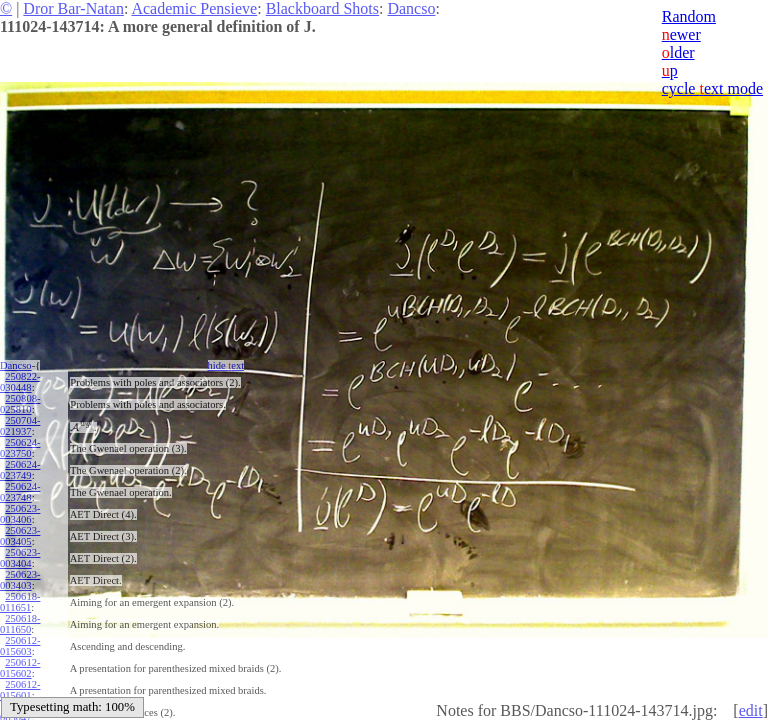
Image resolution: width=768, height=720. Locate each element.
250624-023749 (20, 470)
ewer (681, 34)
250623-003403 (20, 580)
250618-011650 (20, 624)
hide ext (226, 365)
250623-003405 (20, 536)
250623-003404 (20, 558)
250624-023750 (20, 448)
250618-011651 (20, 602)
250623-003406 (20, 514)
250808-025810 (20, 404)
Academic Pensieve (194, 8)
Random (689, 16)
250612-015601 (20, 690)
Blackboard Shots (322, 8)
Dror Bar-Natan (73, 8)
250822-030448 (20, 382)
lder (678, 52)
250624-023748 (20, 492)
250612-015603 (20, 646)
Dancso (411, 8)
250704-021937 (20, 426)
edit (751, 710)
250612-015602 (20, 668)
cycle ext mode (712, 88)
